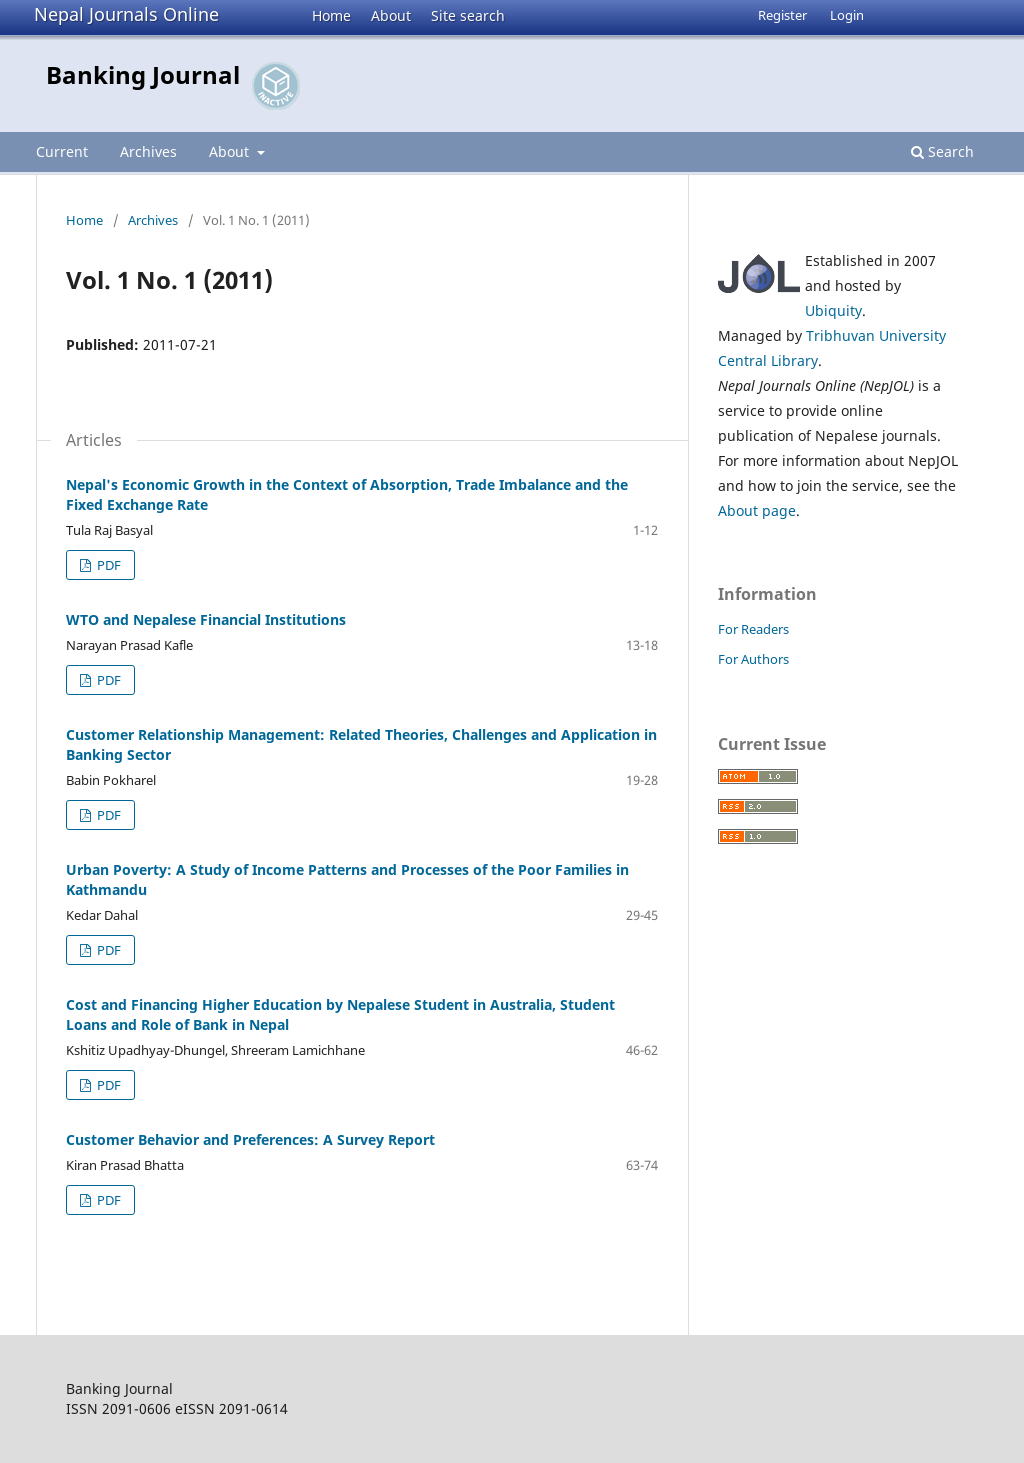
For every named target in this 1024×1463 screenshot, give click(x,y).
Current (62, 151)
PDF (107, 565)
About (391, 15)
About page (757, 510)
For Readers (753, 629)
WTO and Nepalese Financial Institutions (206, 619)
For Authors (753, 659)
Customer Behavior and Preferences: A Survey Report (250, 1139)
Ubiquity (833, 310)
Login (847, 15)
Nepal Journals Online (126, 14)
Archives (148, 151)
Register (782, 15)
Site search (468, 15)
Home (331, 15)
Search (942, 151)
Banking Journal (143, 74)
